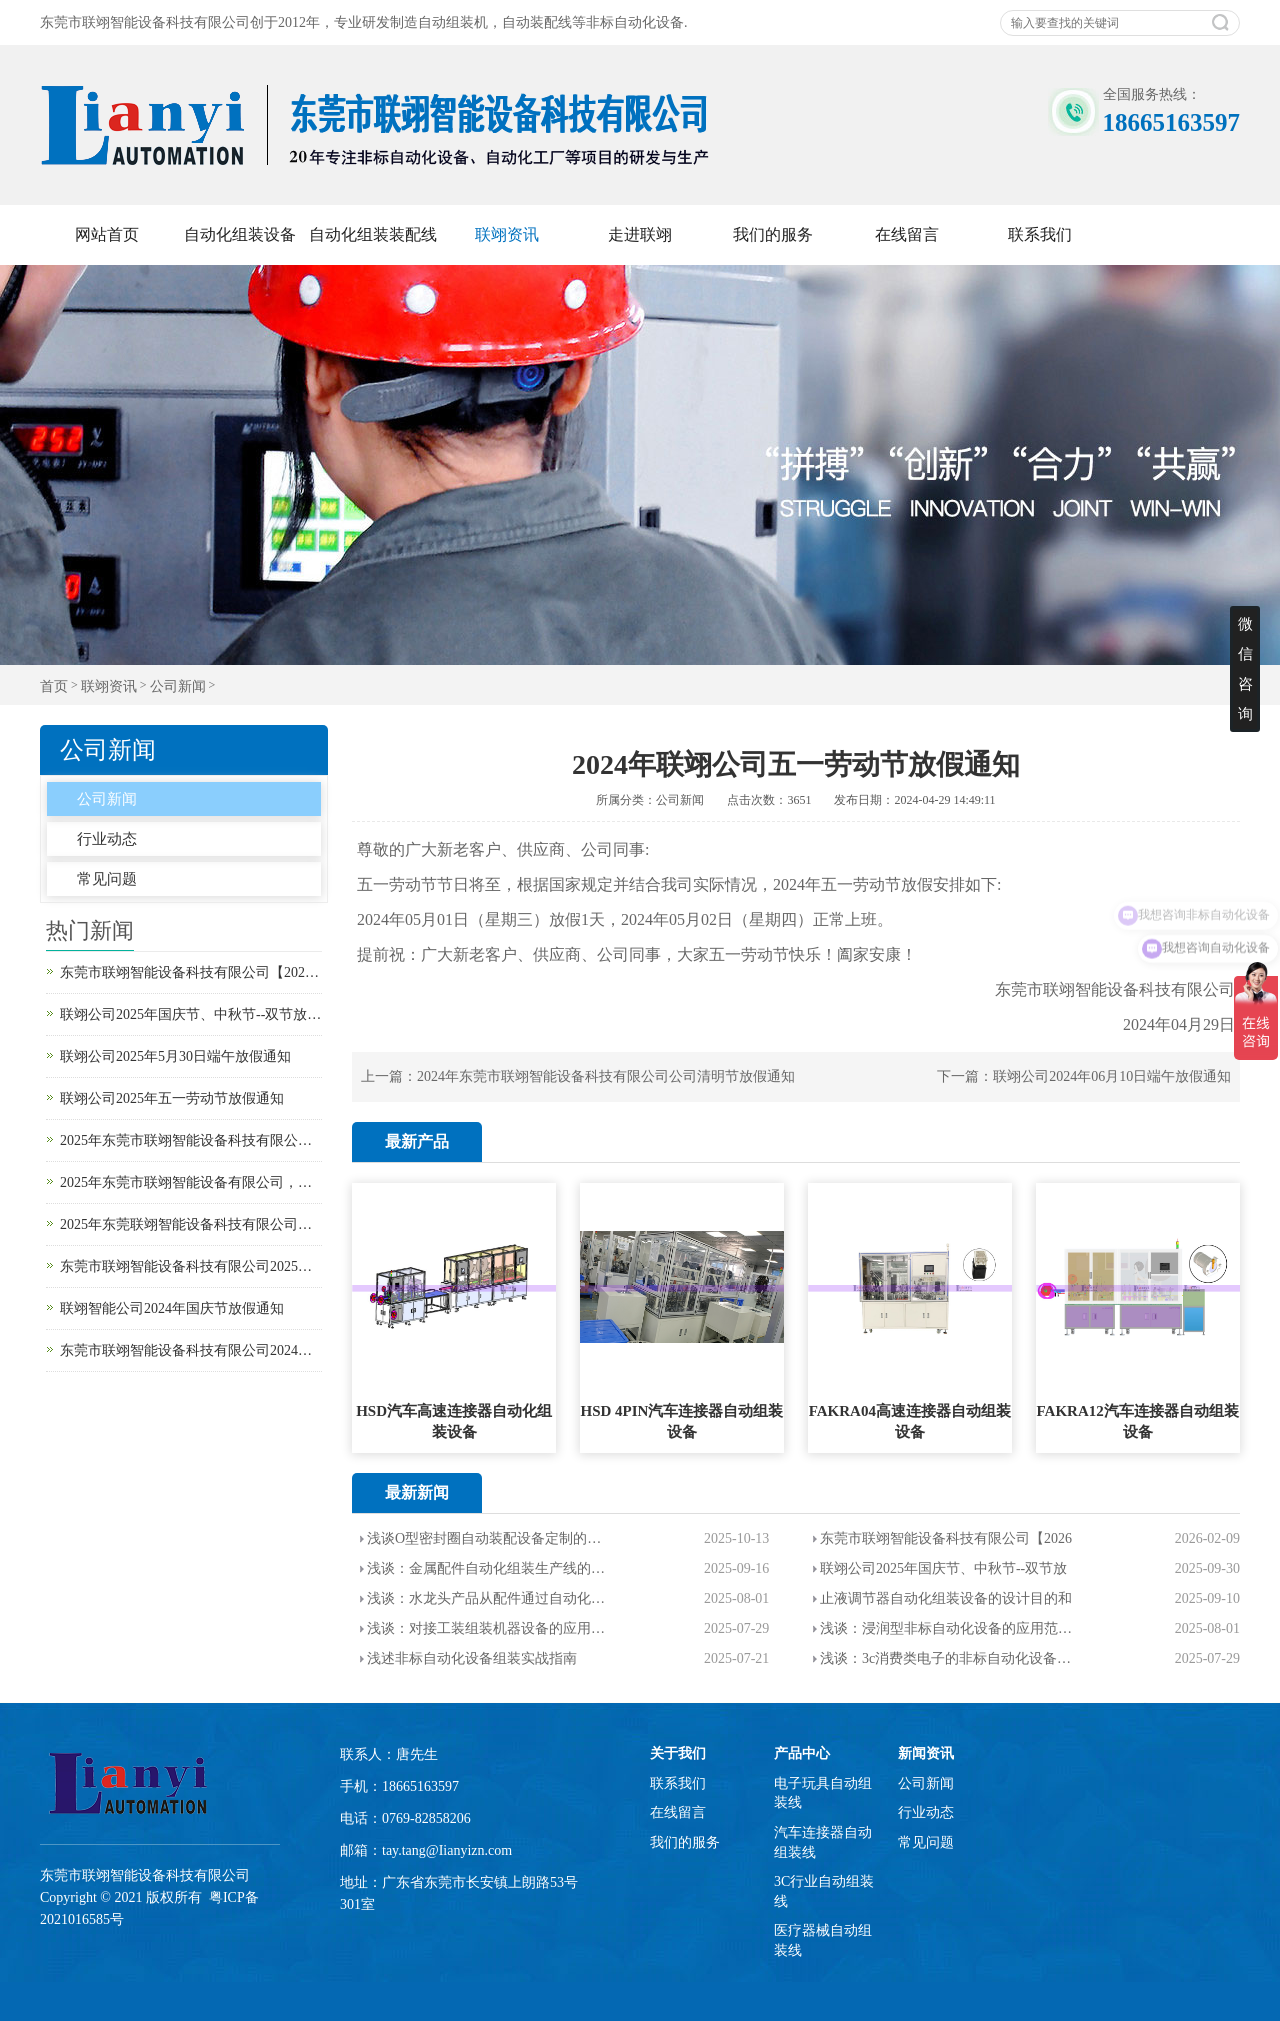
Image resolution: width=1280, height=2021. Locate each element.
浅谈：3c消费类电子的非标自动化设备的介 (946, 1658)
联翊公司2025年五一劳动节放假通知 (172, 1098)
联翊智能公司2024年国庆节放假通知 (172, 1308)
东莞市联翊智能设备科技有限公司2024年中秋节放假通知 (191, 1350)
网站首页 (107, 234)
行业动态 (107, 839)
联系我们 (1040, 234)
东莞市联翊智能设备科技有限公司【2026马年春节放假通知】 (191, 972)
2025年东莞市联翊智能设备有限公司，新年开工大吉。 (191, 1182)
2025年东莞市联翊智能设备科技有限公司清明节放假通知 (191, 1140)
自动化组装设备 (240, 234)
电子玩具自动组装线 (823, 1793)
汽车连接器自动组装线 (823, 1842)
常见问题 (107, 879)
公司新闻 (178, 686)
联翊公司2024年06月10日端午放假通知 (1112, 1076)
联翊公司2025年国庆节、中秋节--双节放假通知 (191, 1014)
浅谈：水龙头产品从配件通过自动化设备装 (487, 1598)
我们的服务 (773, 234)
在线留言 (907, 234)
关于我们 (678, 1753)
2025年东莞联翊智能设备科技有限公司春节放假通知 (191, 1224)
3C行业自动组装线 (824, 1891)
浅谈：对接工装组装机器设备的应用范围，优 (487, 1628)
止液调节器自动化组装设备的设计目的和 (946, 1598)
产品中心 (802, 1753)
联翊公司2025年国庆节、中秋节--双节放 (943, 1568)
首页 (54, 686)
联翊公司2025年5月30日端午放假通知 (175, 1056)
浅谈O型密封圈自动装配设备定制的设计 (487, 1538)
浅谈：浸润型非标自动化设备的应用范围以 (946, 1628)
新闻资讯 (926, 1753)
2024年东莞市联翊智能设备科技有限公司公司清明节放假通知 (606, 1076)
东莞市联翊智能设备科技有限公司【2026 (946, 1538)
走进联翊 (640, 234)
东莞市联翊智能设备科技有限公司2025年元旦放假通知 (191, 1266)
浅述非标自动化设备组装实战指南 (472, 1658)
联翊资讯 (507, 234)
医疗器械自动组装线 (823, 1940)
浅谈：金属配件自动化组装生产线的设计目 (487, 1568)
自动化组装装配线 (373, 234)
